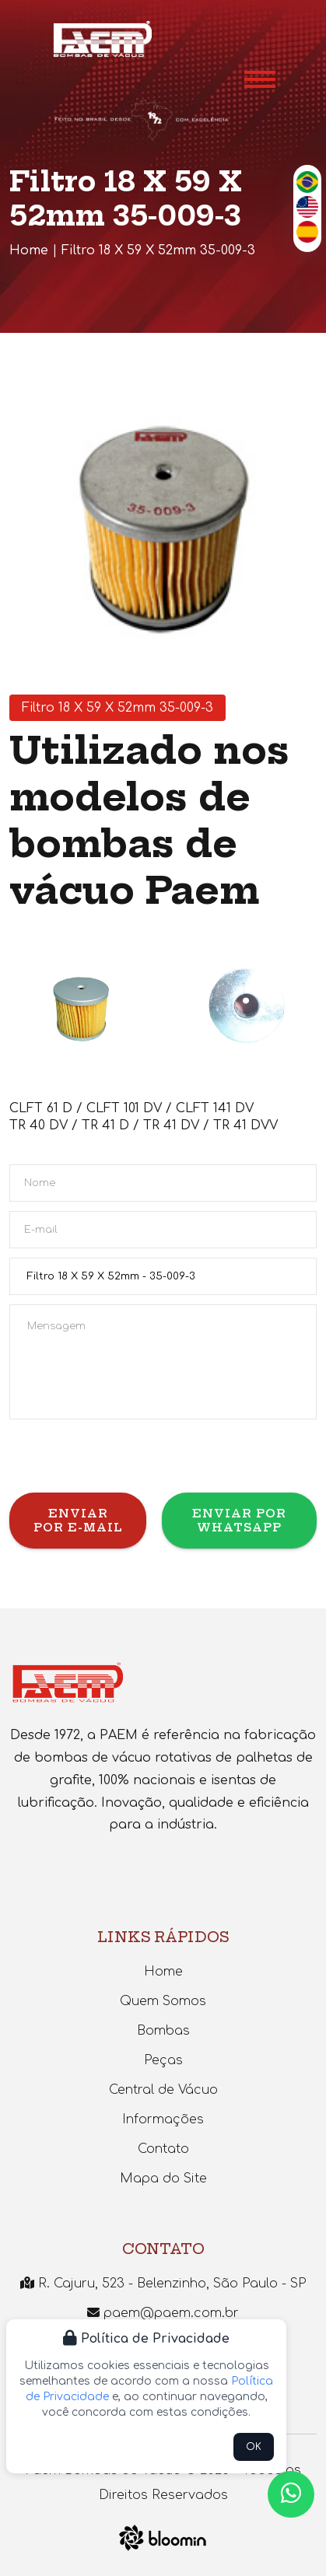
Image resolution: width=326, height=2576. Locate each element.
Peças (163, 2060)
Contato (163, 2149)
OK (253, 2446)
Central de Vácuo (163, 2090)
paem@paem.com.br (163, 2313)
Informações (163, 2119)
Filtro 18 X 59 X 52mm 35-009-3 (158, 250)
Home (28, 250)
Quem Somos (163, 2001)
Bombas (163, 2031)
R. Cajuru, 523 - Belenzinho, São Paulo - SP (163, 2284)
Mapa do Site (163, 2179)
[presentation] (127, 1462)
